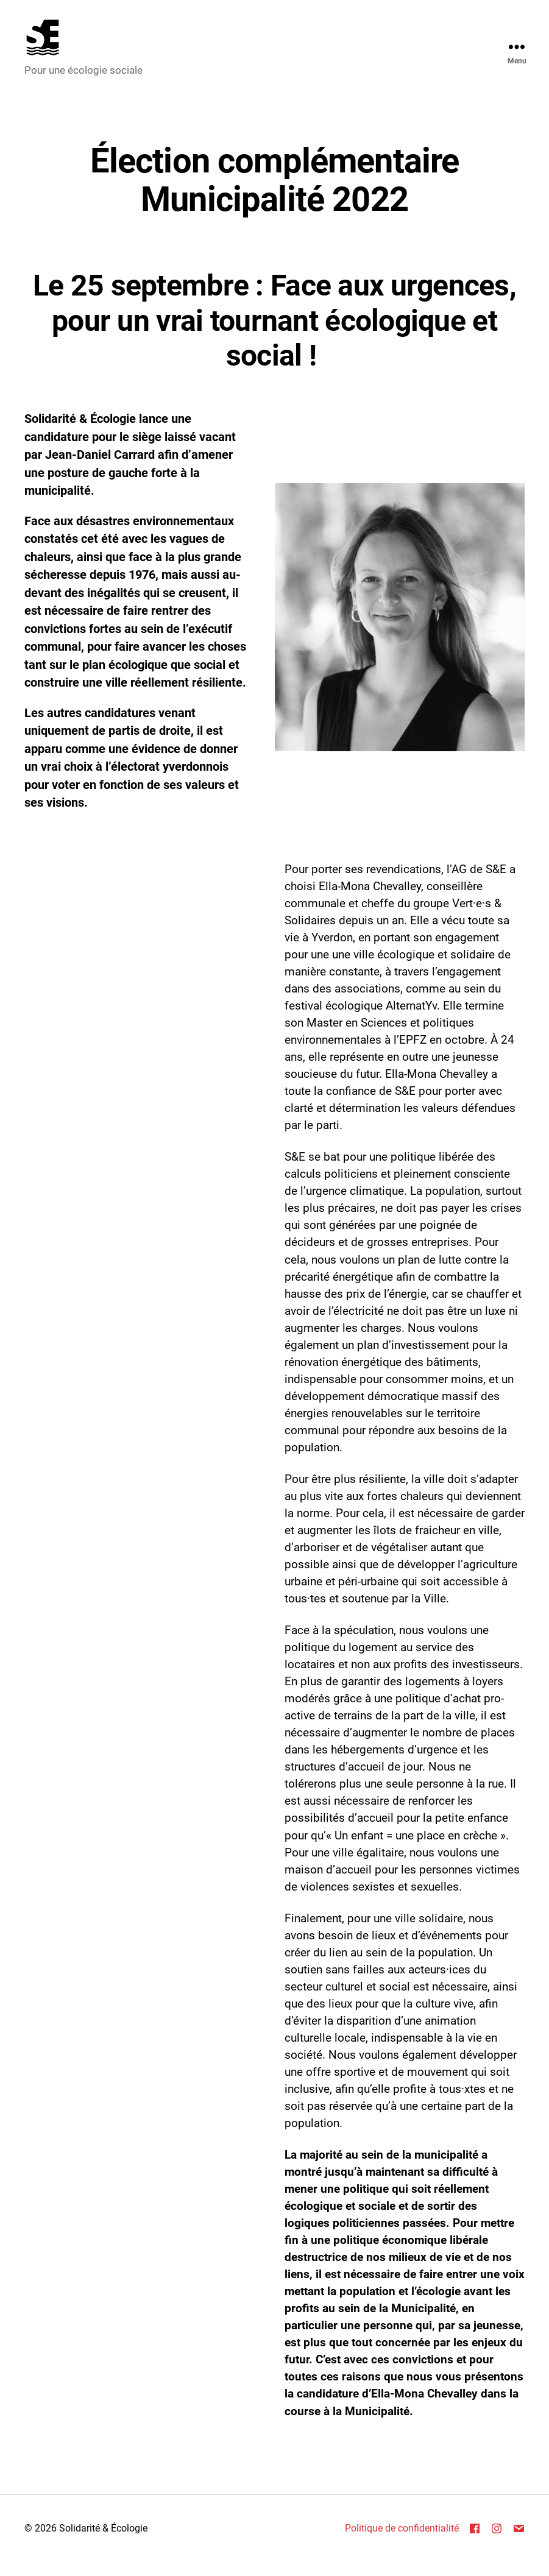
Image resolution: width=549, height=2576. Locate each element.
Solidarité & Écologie (103, 2542)
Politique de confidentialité (402, 2542)
